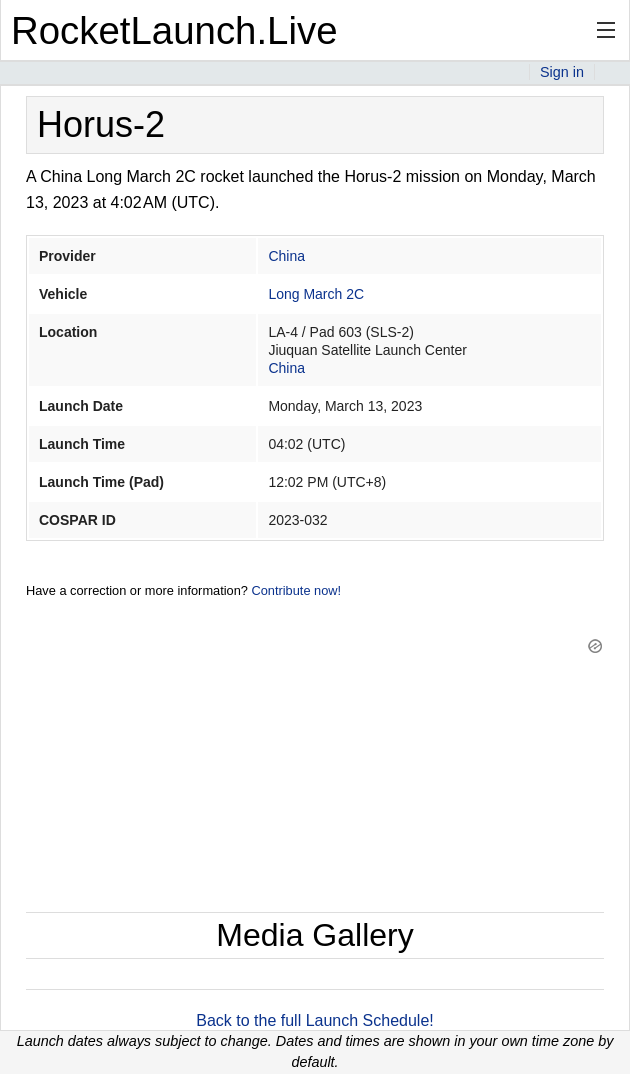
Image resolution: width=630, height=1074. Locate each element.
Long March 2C (316, 294)
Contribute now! (296, 590)
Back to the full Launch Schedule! (315, 1020)
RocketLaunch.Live (174, 30)
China (286, 256)
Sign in (562, 72)
